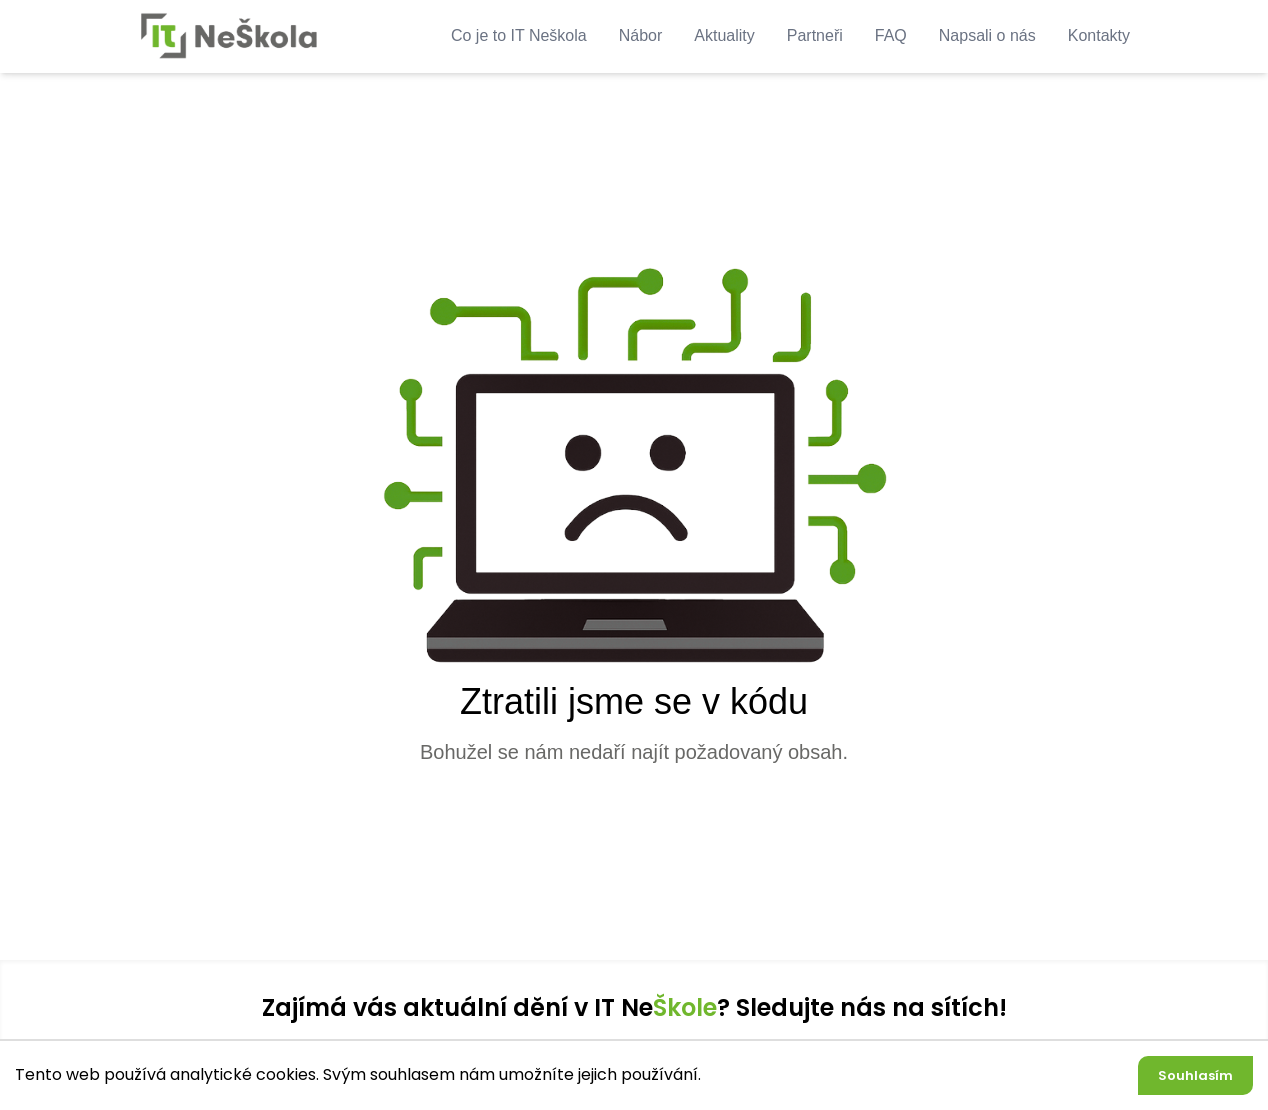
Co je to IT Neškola (519, 35)
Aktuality (724, 35)
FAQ (891, 35)
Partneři (815, 35)
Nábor (641, 35)
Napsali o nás (987, 35)
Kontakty (1099, 35)
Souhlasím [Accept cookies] (1195, 1075)
